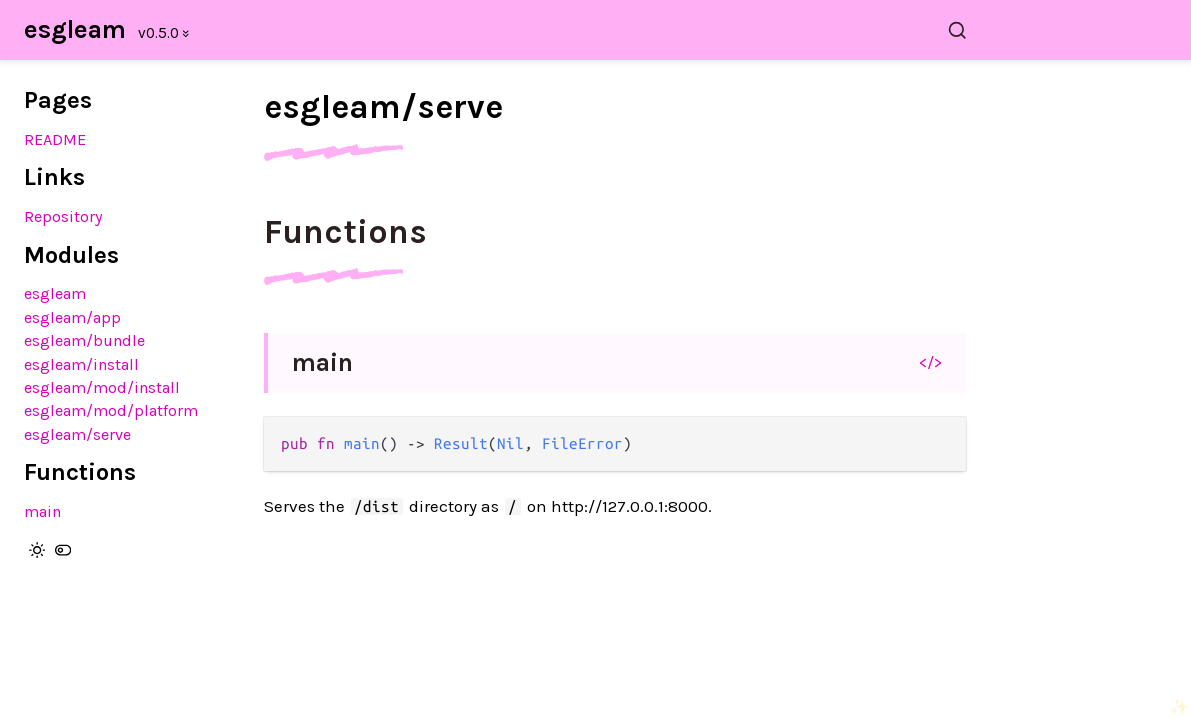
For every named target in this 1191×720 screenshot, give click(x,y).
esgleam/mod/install (102, 387)
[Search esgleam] (627, 30)
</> (930, 362)
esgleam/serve (77, 434)
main (42, 511)
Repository (63, 216)
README (55, 139)
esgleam (75, 29)
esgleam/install (81, 364)
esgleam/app (72, 317)
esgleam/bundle (84, 340)
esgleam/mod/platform (111, 410)
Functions (345, 232)
